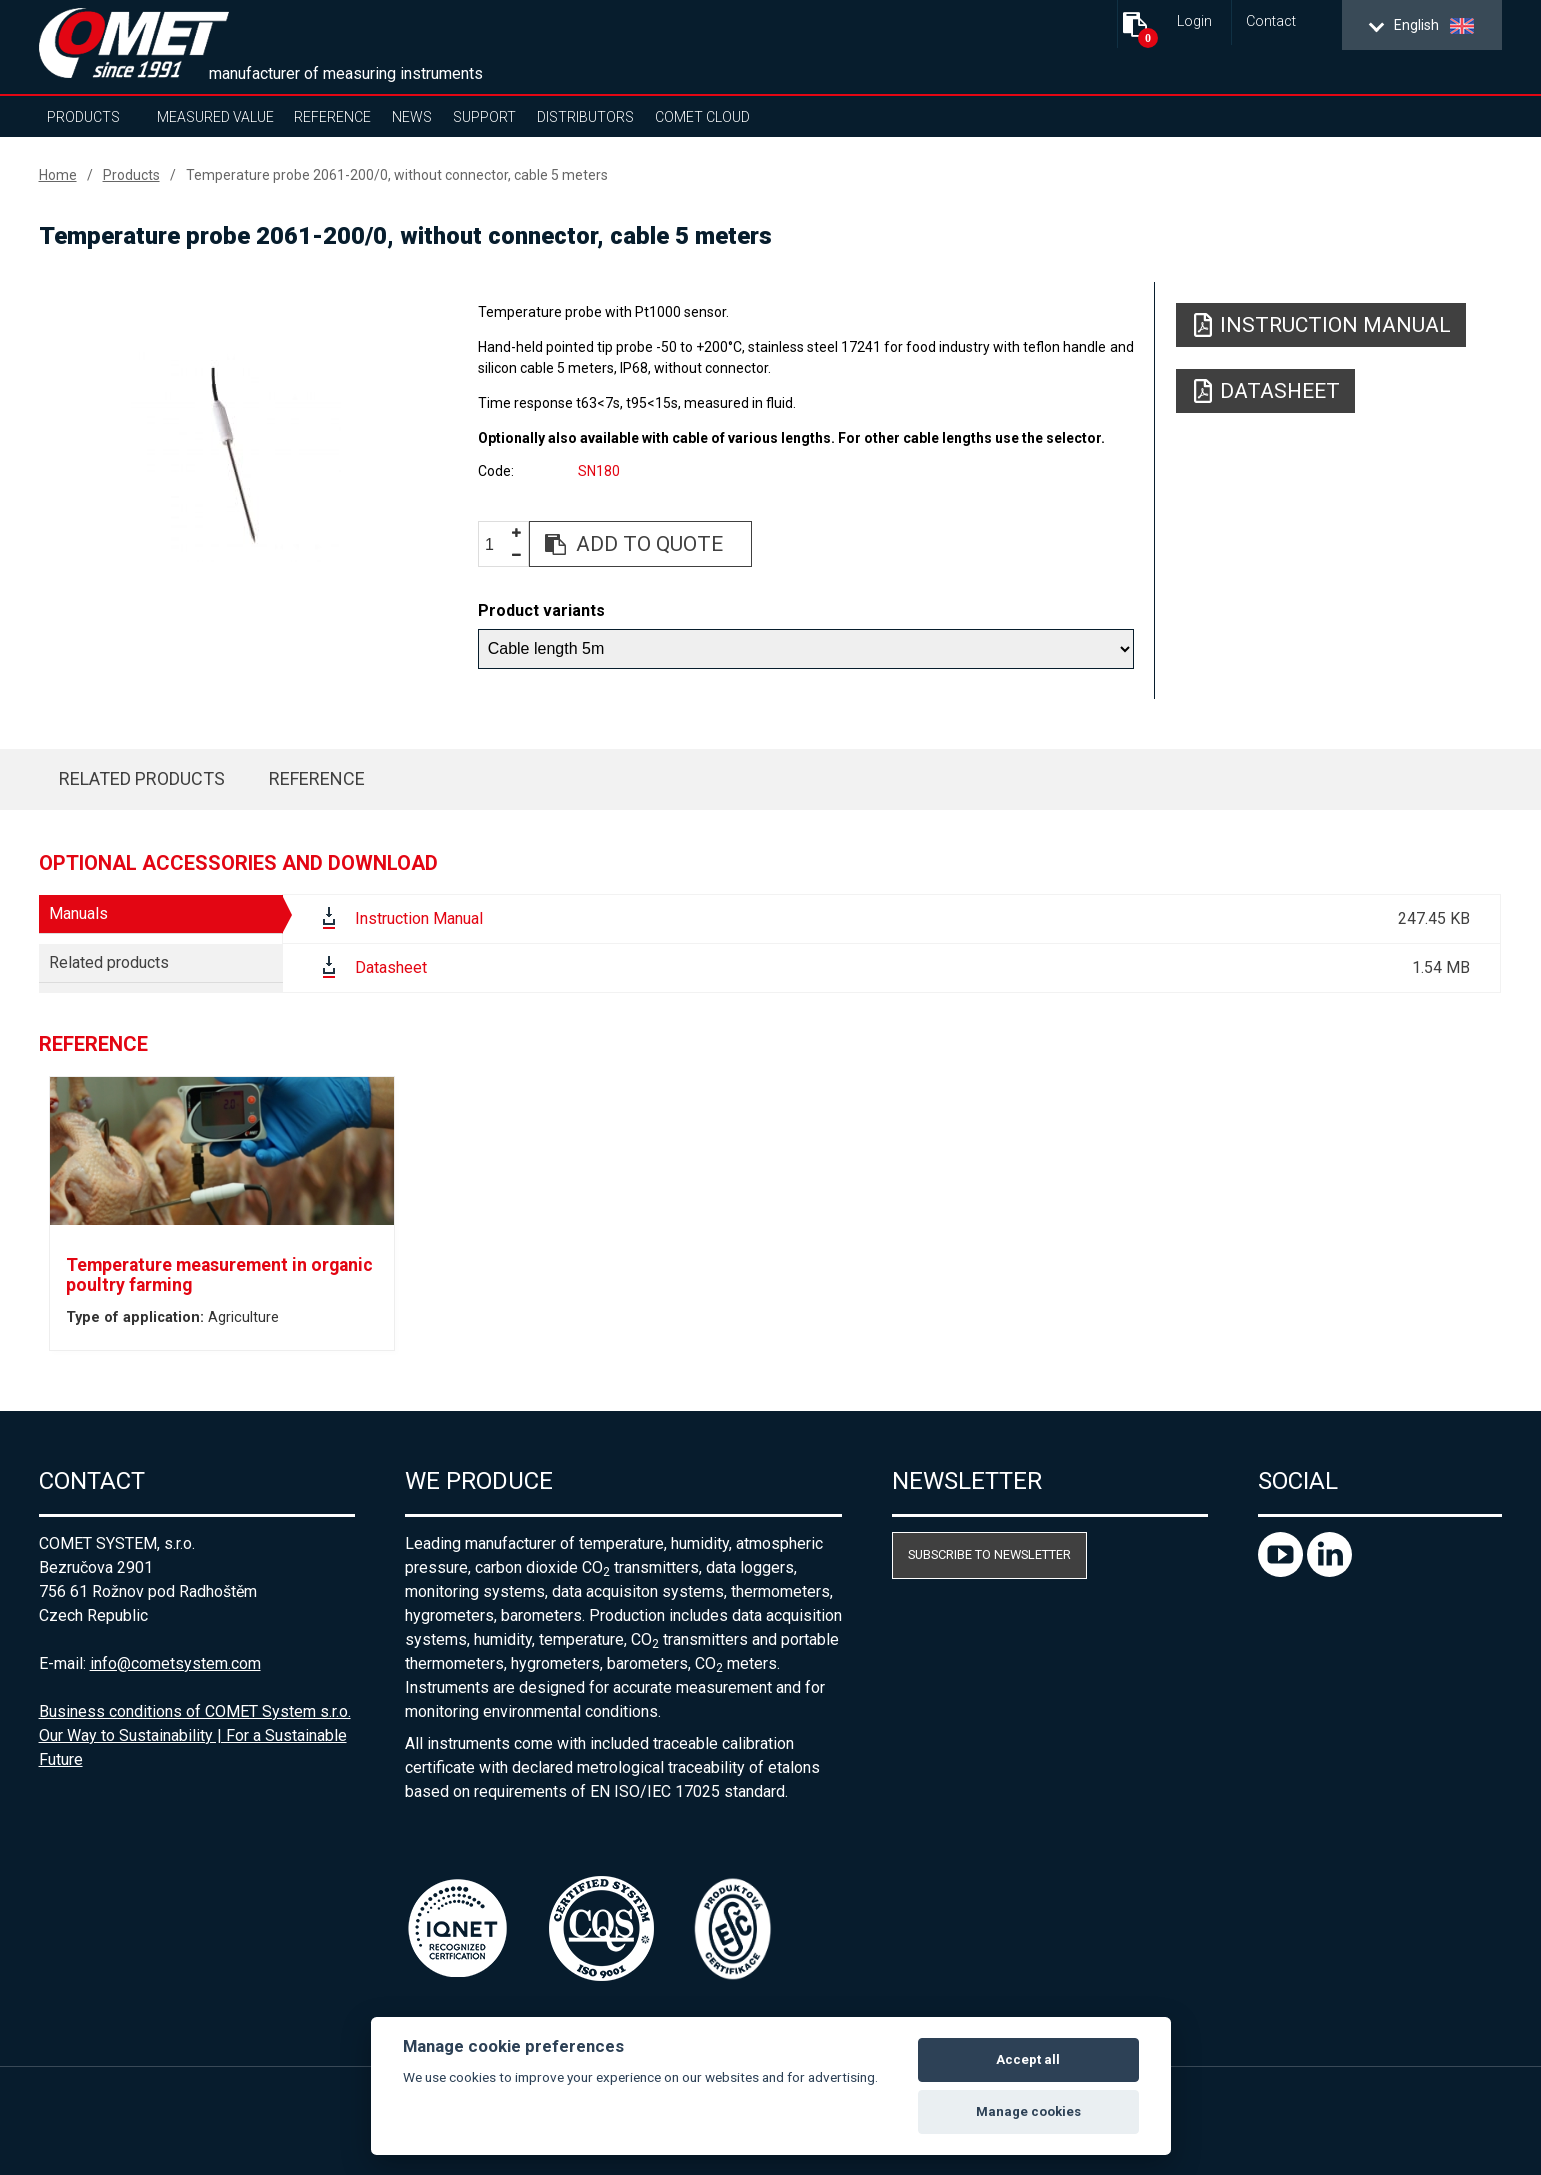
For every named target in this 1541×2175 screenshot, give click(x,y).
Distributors (585, 117)
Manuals (78, 913)
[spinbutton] (497, 544)
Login (1194, 21)
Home (58, 175)
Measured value (215, 117)
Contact (1271, 21)
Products (83, 117)
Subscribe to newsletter (989, 1554)
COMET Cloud (702, 117)
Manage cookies (1028, 2111)
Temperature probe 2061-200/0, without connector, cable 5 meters (397, 175)
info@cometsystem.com (175, 1663)
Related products (142, 778)
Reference (332, 117)
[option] (236, 457)
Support (484, 117)
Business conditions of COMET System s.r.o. (195, 1711)
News (412, 117)
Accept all (1028, 2059)
